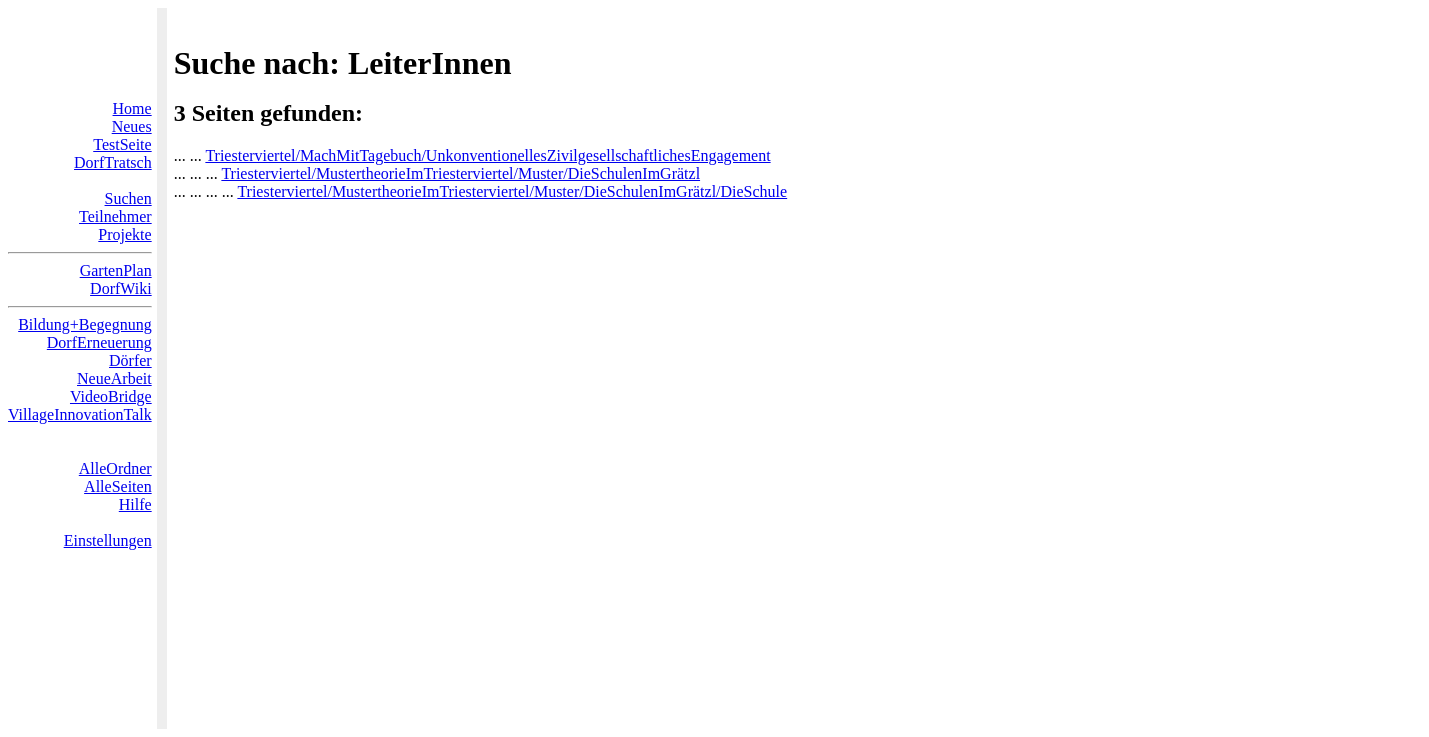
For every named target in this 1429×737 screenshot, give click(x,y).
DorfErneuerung (99, 342)
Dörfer (130, 360)
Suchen (128, 198)
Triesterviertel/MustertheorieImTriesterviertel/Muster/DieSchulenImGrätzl (460, 173)
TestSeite (122, 144)
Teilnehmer (115, 216)
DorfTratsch (113, 162)
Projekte (124, 234)
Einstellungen (108, 540)
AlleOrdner (115, 468)
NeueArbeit (114, 378)
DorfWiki (121, 288)
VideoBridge (111, 396)
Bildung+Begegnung (84, 324)
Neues (132, 126)
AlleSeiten (118, 486)
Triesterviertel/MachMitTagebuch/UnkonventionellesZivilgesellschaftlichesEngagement (487, 155)
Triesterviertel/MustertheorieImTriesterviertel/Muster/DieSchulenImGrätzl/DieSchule (512, 191)
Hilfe (135, 504)
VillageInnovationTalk (80, 414)
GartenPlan (116, 270)
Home (132, 108)
